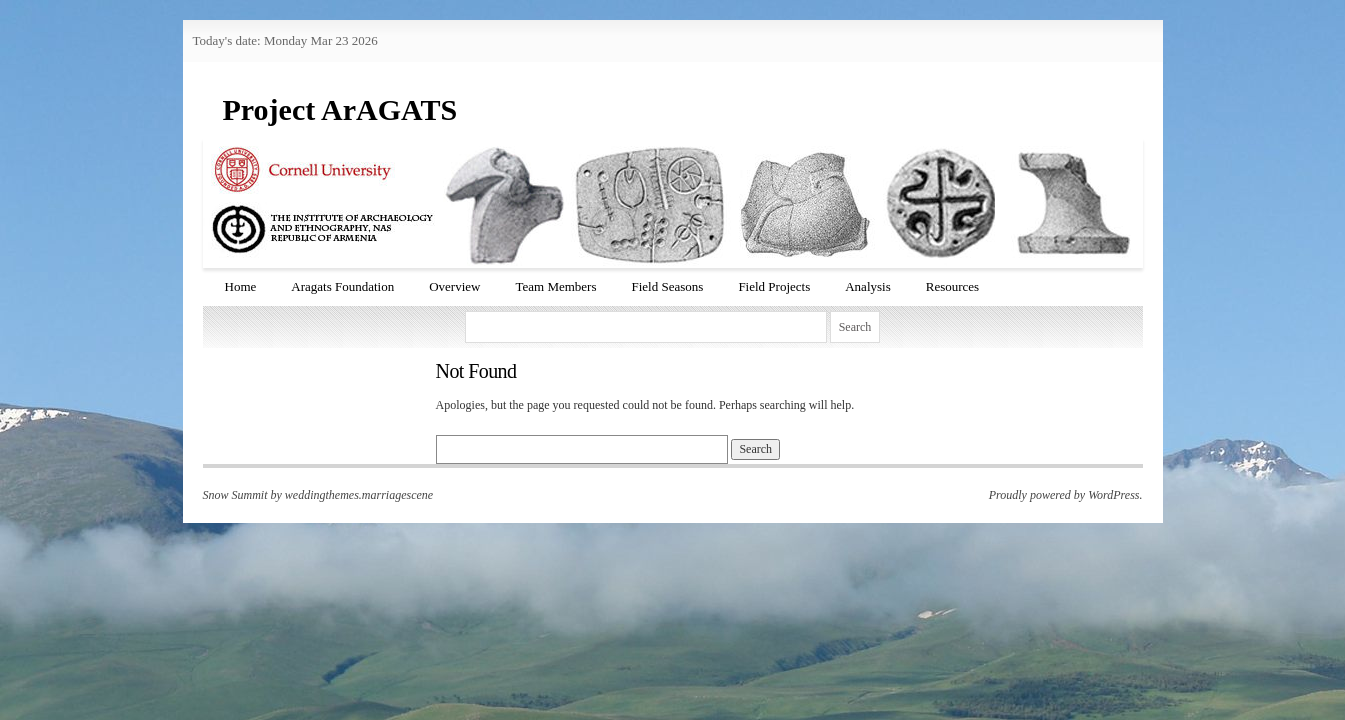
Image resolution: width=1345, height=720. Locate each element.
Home (241, 286)
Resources (952, 286)
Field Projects (774, 286)
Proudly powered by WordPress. (1066, 495)
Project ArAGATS (340, 109)
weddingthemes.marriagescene (359, 495)
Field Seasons (668, 286)
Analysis (868, 286)
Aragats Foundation (342, 286)
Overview (454, 286)
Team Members (555, 286)
